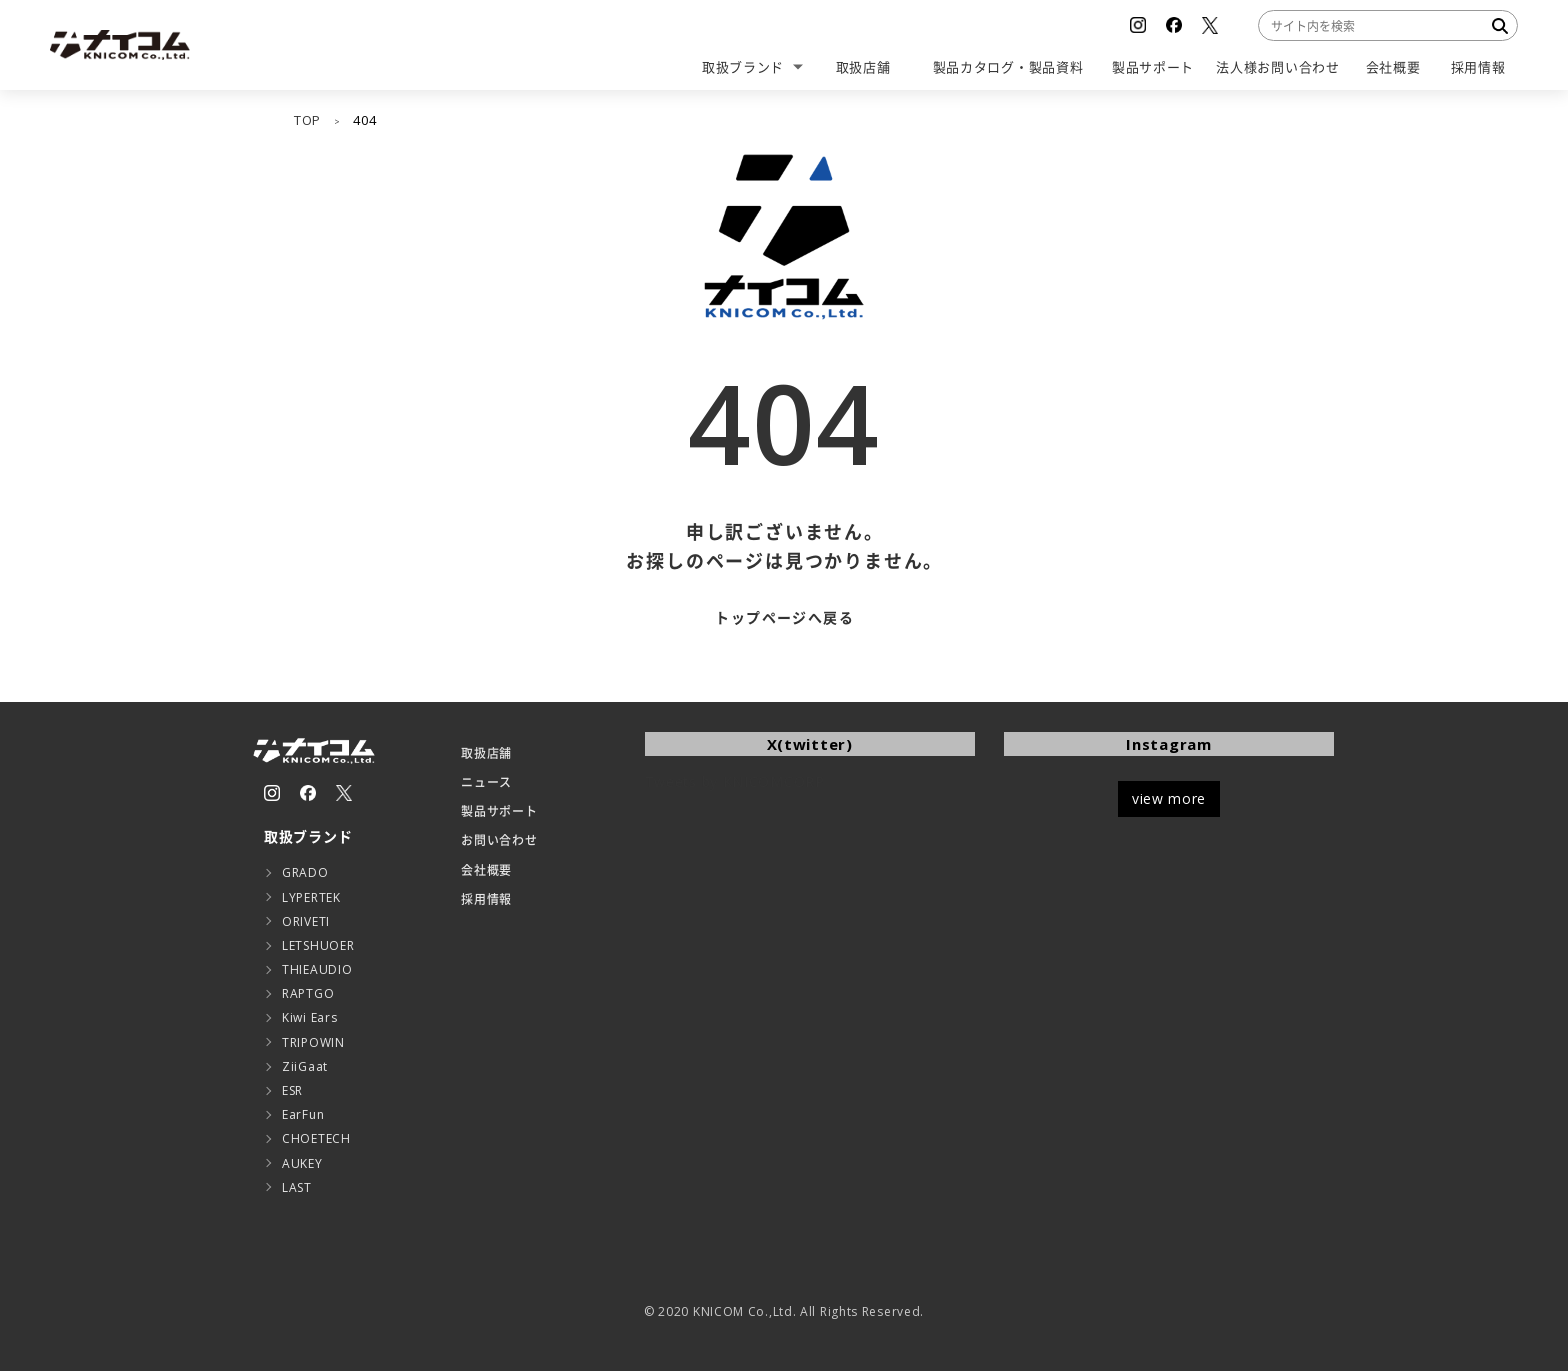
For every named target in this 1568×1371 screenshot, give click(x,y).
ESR (292, 1090)
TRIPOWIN (313, 1042)
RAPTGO (308, 993)
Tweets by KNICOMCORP (735, 781)
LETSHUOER (318, 945)
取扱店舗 (486, 753)
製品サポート (499, 811)
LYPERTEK (311, 897)
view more (1169, 798)
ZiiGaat (305, 1066)
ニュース (486, 782)
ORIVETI (306, 921)
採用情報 (486, 899)
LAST (297, 1187)
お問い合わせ (499, 840)
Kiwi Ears (309, 1017)
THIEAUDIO (317, 969)
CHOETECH (316, 1138)
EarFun (303, 1114)
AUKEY (302, 1163)
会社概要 (486, 870)
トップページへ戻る (784, 617)
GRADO (305, 872)
